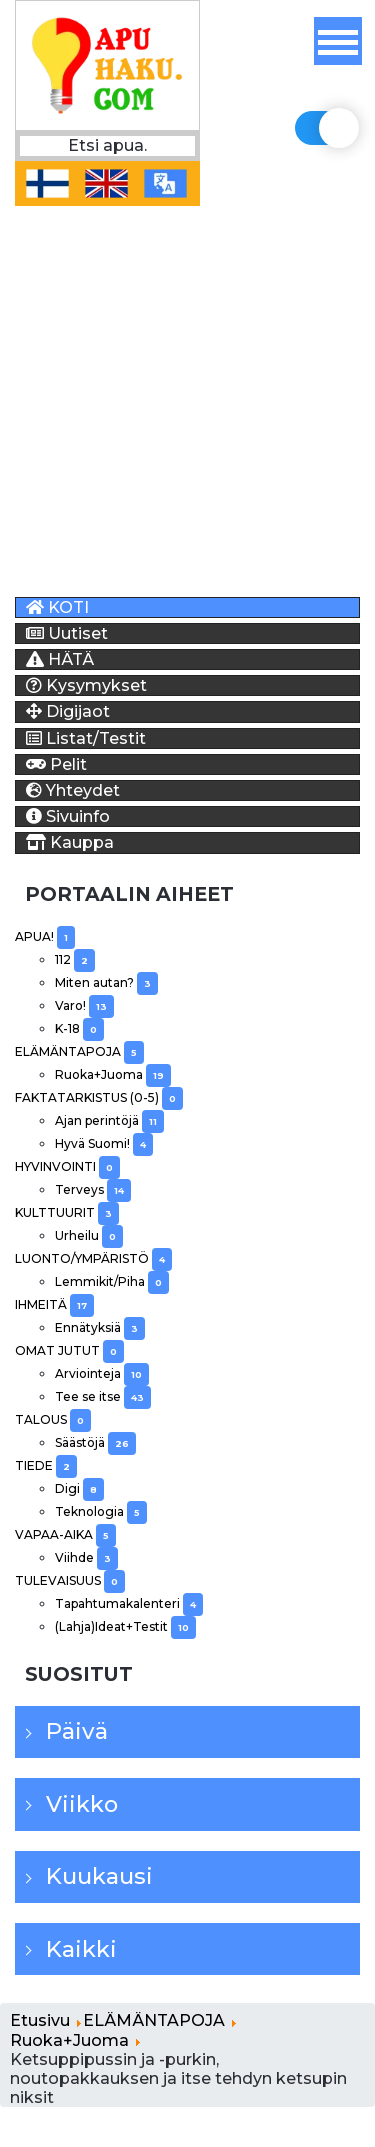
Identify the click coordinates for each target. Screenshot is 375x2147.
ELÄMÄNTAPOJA (79, 1051)
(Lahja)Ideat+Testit (125, 1626)
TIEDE (46, 1465)
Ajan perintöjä (109, 1120)
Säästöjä (95, 1442)
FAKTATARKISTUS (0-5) (99, 1097)
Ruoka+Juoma (113, 1074)
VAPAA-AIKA (65, 1534)
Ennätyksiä (100, 1327)
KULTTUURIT (67, 1212)
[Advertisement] (187, 393)
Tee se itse (103, 1396)
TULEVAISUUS (70, 1580)
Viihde (86, 1557)
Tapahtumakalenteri (129, 1603)
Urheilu (89, 1235)
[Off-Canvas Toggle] (338, 41)
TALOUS (53, 1419)
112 (75, 959)
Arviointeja (102, 1373)
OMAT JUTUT (69, 1350)
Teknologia (101, 1511)
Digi (79, 1488)
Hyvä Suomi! (104, 1143)
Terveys (93, 1189)
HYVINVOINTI (67, 1166)
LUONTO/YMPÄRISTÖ (93, 1258)
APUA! (45, 936)
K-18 (79, 1028)
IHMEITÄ (54, 1304)
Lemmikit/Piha (112, 1281)
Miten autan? (106, 982)
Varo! (84, 1005)
